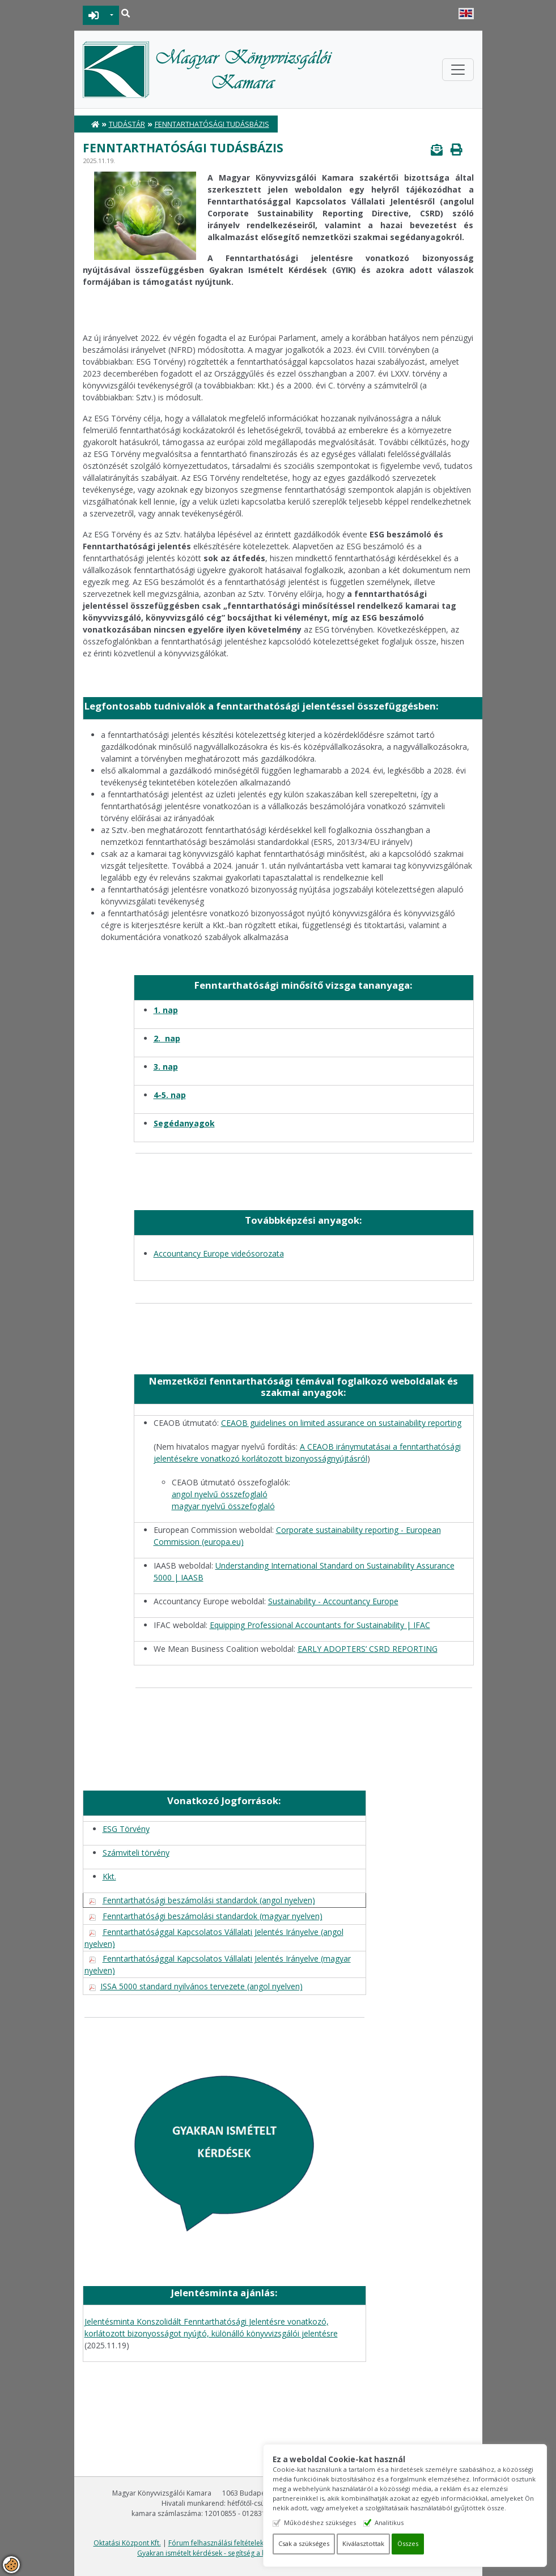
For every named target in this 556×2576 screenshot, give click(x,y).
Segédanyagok (184, 1123)
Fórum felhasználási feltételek (216, 2543)
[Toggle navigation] (458, 69)
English (466, 13)
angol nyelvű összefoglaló (220, 1494)
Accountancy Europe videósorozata (219, 1253)
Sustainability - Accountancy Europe (333, 1601)
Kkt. (109, 1876)
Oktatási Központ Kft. (127, 2543)
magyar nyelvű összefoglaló (223, 1506)
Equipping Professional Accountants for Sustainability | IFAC (320, 1625)
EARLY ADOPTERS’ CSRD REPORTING (368, 1648)
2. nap (167, 1038)
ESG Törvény (126, 1828)
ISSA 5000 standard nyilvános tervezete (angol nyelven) (201, 1986)
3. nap (166, 1066)
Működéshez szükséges (320, 2522)
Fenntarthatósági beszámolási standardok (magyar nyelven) (212, 1916)
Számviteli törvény (136, 1852)
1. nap (166, 1010)
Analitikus (389, 2522)
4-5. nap (170, 1095)
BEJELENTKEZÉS (94, 15)
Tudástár (127, 124)
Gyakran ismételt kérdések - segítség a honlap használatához (235, 2553)
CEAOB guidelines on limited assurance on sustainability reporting (341, 1422)
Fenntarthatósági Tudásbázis (212, 124)
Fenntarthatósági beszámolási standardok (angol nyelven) (209, 1900)
